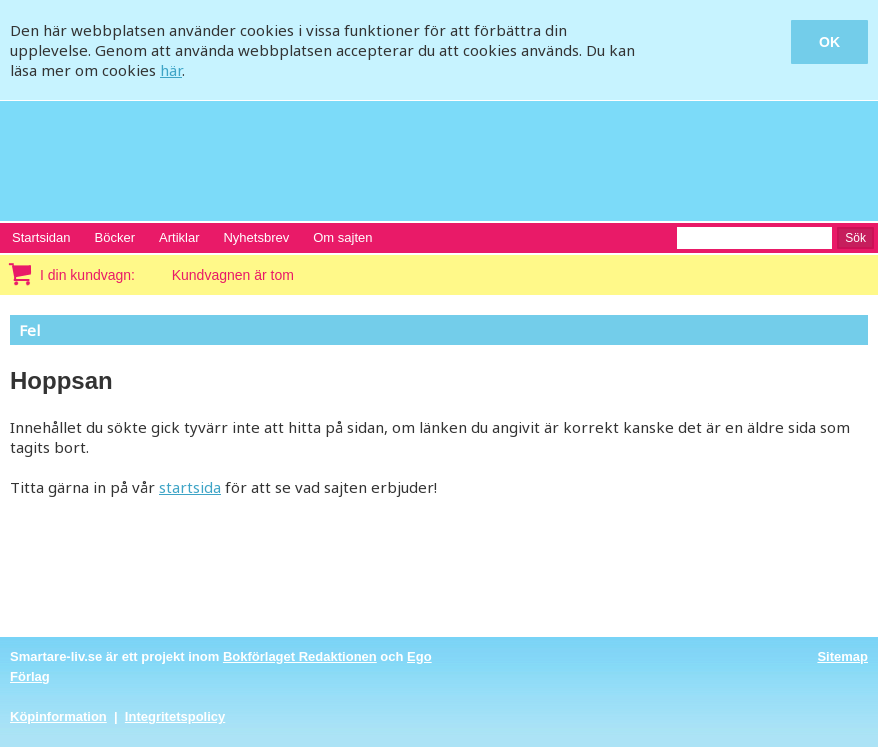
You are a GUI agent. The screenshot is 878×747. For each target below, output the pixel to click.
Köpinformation (58, 716)
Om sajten (342, 237)
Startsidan (41, 237)
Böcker (115, 237)
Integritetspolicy (175, 716)
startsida (190, 487)
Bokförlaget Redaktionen (300, 656)
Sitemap (842, 656)
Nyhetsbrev (256, 237)
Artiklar (179, 237)
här (171, 70)
